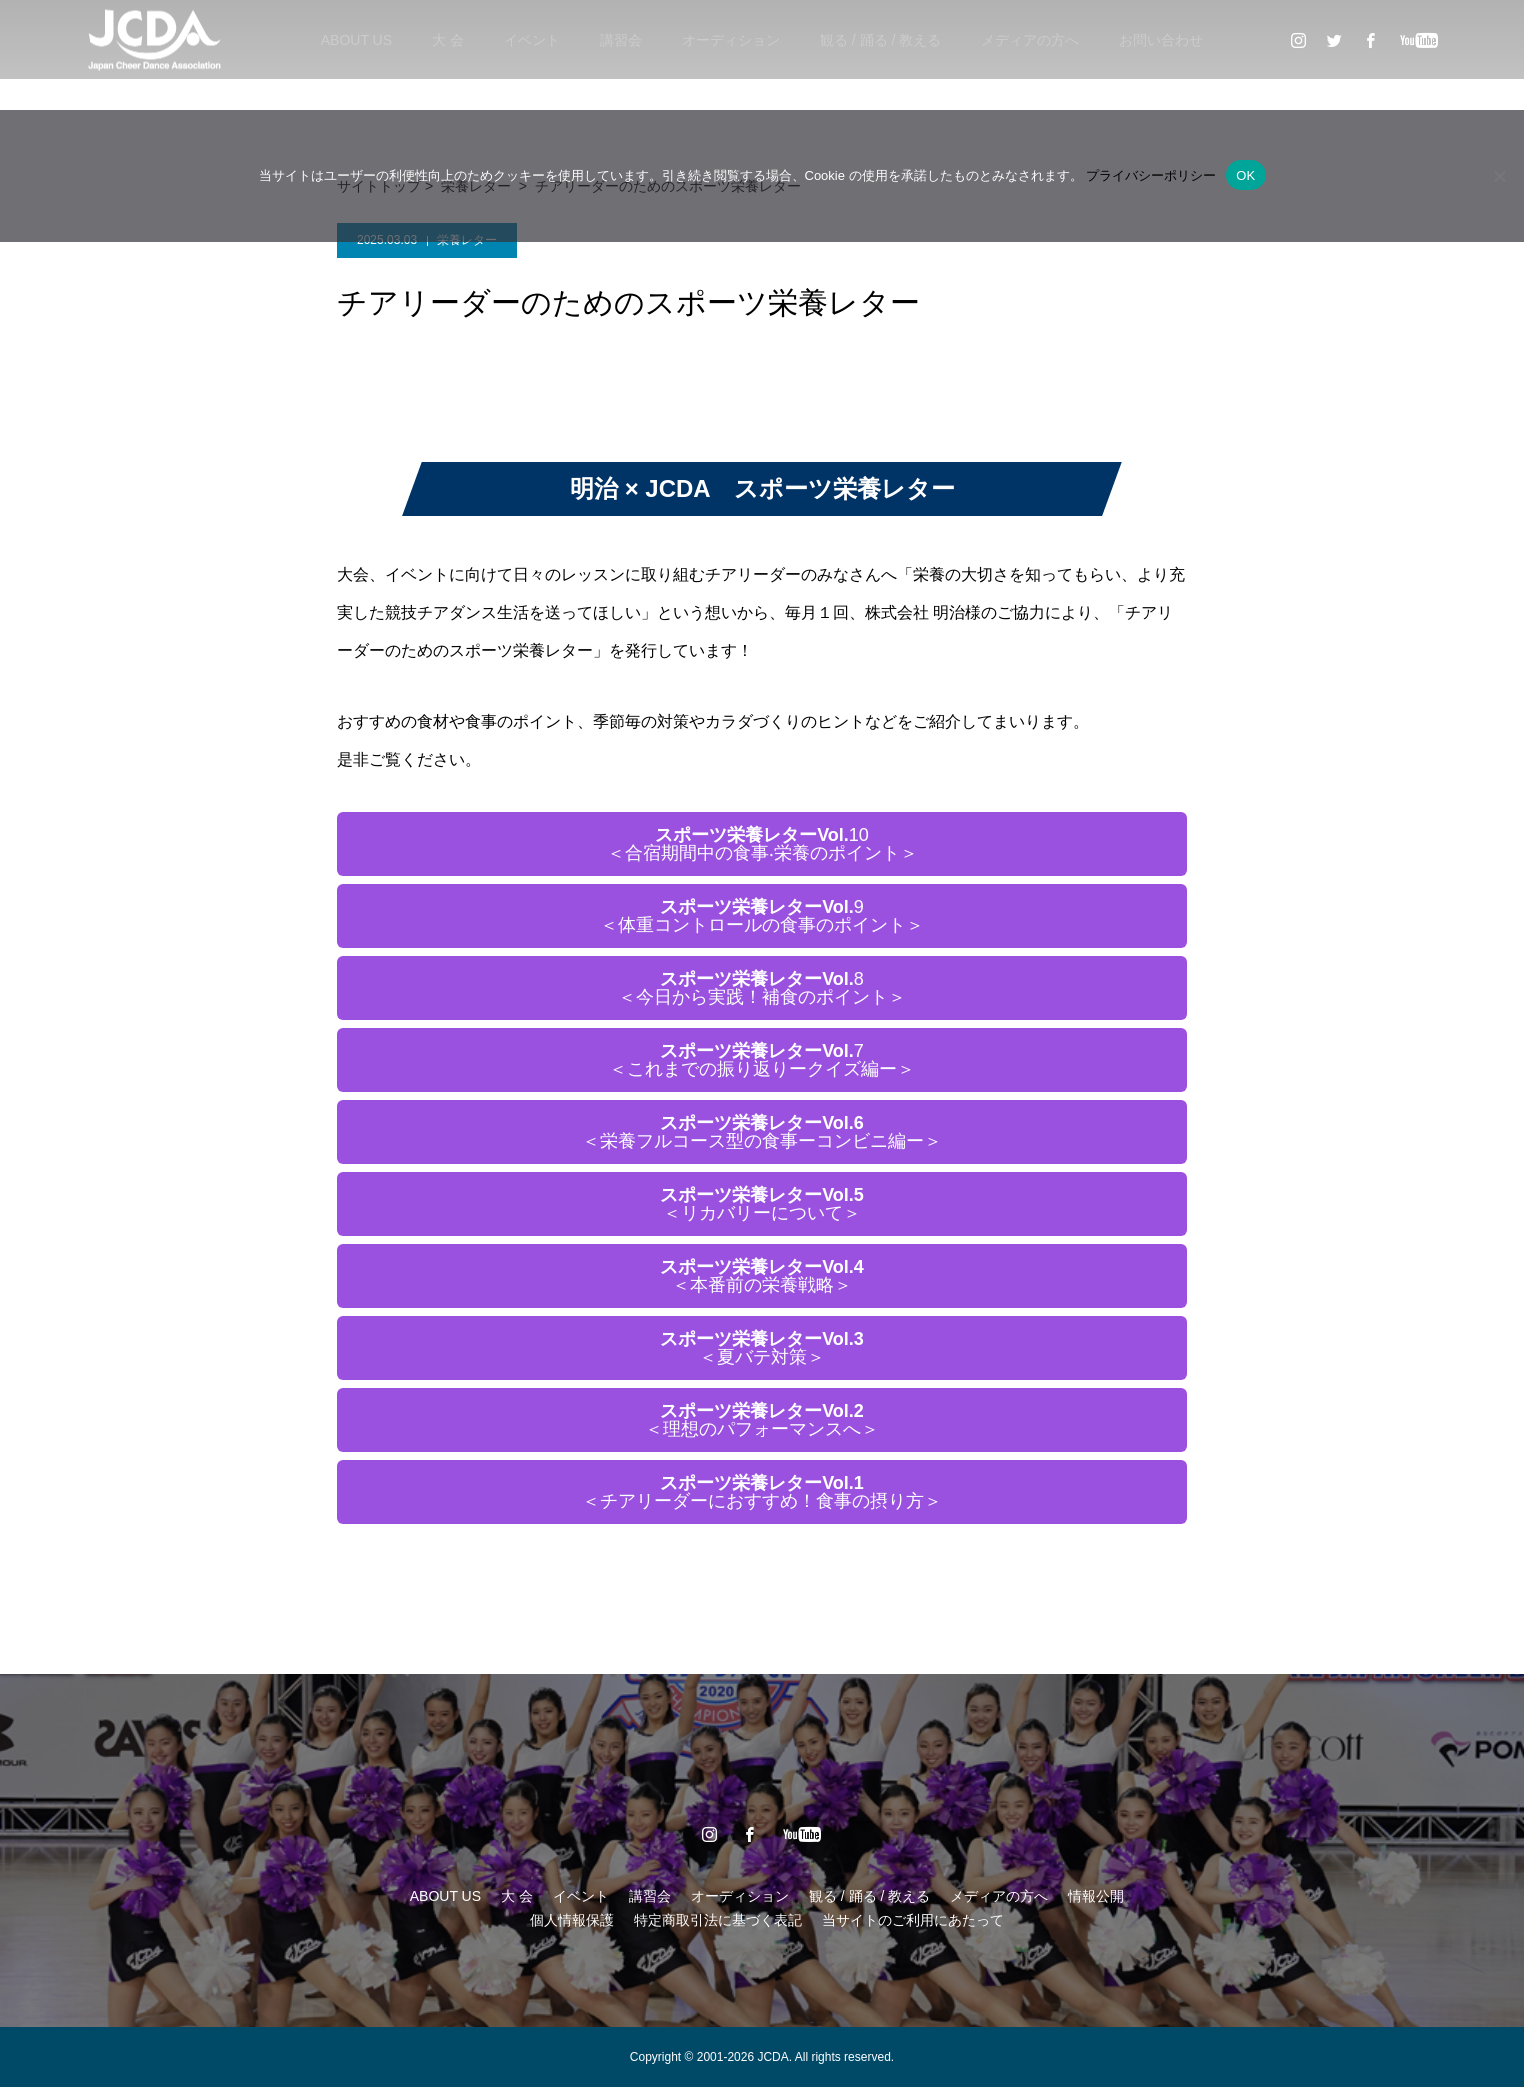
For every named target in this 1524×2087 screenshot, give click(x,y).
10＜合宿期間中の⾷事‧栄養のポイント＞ (762, 844)
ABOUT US (356, 40)
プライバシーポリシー (1151, 175)
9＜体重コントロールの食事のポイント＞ (762, 916)
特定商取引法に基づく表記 (718, 1920)
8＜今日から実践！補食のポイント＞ (762, 988)
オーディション (731, 40)
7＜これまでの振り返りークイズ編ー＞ (762, 1060)
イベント (532, 40)
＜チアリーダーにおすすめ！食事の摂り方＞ (762, 1492)
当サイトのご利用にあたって (913, 1920)
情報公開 (1096, 1896)
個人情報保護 (572, 1920)
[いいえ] (1499, 176)
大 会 (448, 40)
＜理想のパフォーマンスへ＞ (762, 1420)
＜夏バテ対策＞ (762, 1348)
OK (1245, 175)
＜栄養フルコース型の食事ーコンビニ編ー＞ (762, 1132)
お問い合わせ (1161, 40)
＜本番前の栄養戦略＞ (762, 1276)
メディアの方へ (1030, 40)
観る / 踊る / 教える (880, 40)
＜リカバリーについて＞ (762, 1204)
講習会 (621, 40)
